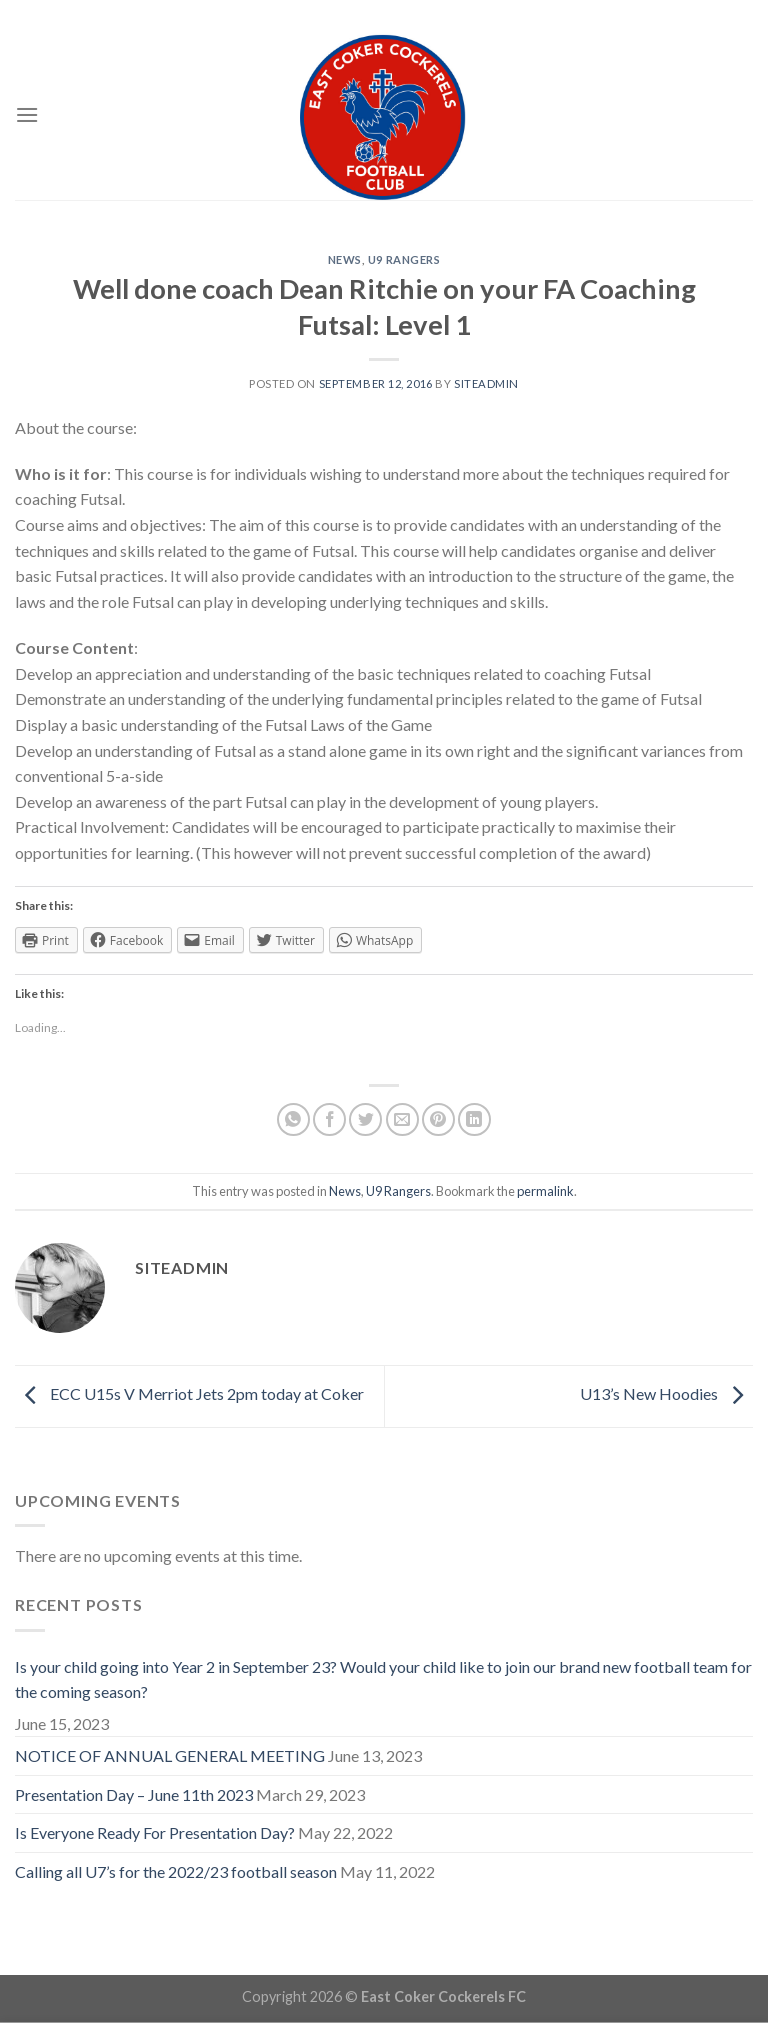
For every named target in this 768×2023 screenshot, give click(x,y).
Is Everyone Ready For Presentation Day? (155, 1832)
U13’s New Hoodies (666, 1393)
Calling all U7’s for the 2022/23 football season (176, 1871)
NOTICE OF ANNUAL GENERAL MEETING (170, 1755)
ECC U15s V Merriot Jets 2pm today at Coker (189, 1393)
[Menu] (27, 114)
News (345, 259)
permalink (545, 1191)
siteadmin (486, 383)
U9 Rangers (404, 259)
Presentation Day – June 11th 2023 (134, 1794)
